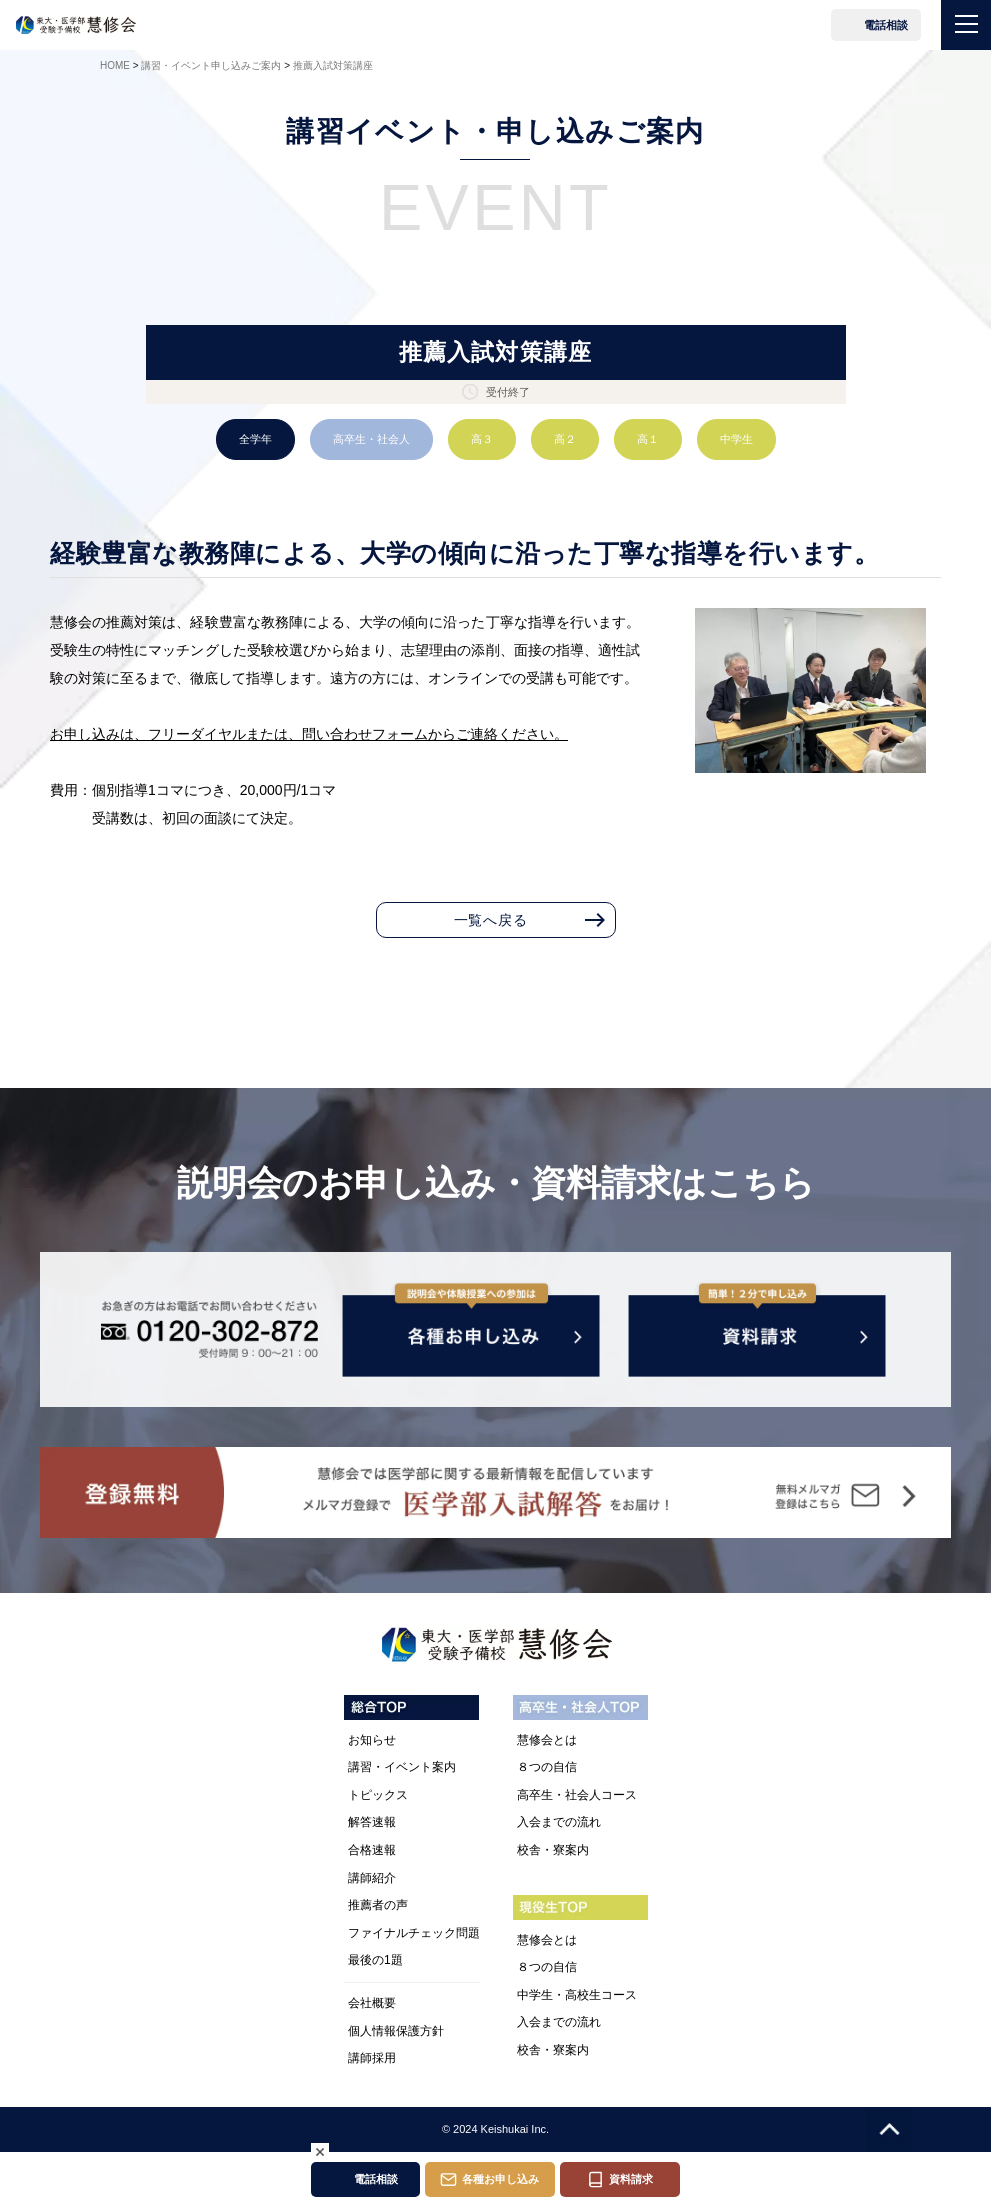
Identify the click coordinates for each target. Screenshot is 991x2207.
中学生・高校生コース (577, 1995)
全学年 (255, 439)
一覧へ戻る (491, 920)
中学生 (736, 439)
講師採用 (372, 2058)
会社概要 (372, 2003)
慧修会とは (547, 1740)
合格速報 (372, 1850)
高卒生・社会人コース (577, 1795)
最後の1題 (375, 1960)
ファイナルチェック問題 (414, 1933)
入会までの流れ (559, 1822)
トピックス (378, 1795)
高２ (565, 439)
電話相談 (886, 25)
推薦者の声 (378, 1905)
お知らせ (372, 1740)
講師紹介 (372, 1878)
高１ (648, 439)
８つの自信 (547, 1767)
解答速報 (372, 1822)
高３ (482, 439)
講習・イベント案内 (402, 1767)
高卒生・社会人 (371, 439)
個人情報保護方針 (396, 2031)
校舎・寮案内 (553, 1850)
